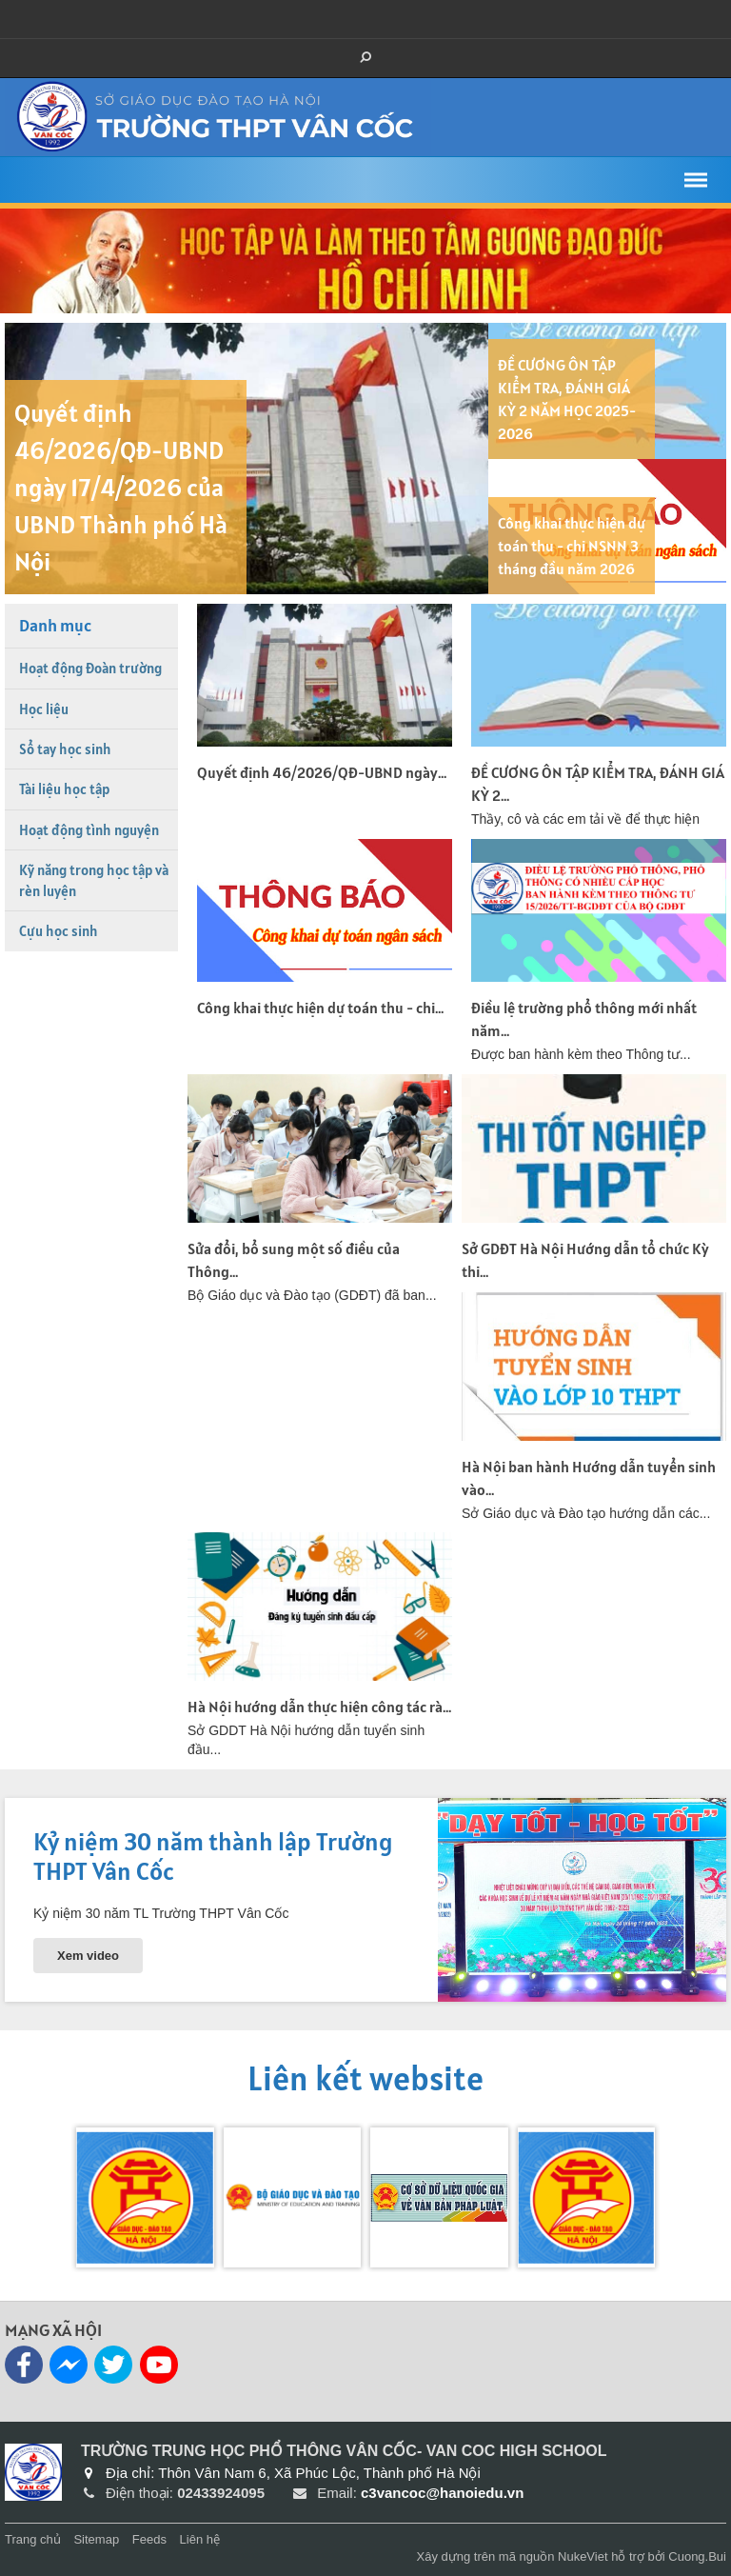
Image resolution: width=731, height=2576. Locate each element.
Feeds (149, 2539)
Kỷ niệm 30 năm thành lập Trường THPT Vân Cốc (213, 1856)
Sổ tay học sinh (65, 749)
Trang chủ (33, 2539)
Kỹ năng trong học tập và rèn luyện (93, 880)
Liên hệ (200, 2539)
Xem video (88, 1955)
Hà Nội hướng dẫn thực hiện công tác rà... (319, 1706)
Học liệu (44, 709)
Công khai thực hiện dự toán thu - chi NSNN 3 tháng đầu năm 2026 (571, 545)
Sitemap (96, 2539)
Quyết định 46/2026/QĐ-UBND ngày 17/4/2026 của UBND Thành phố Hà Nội (120, 487)
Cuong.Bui (697, 2556)
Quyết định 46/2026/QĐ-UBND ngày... (321, 772)
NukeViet (583, 2556)
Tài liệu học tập (64, 789)
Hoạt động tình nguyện (89, 830)
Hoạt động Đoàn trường (90, 668)
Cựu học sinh (58, 931)
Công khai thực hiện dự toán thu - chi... (320, 1007)
